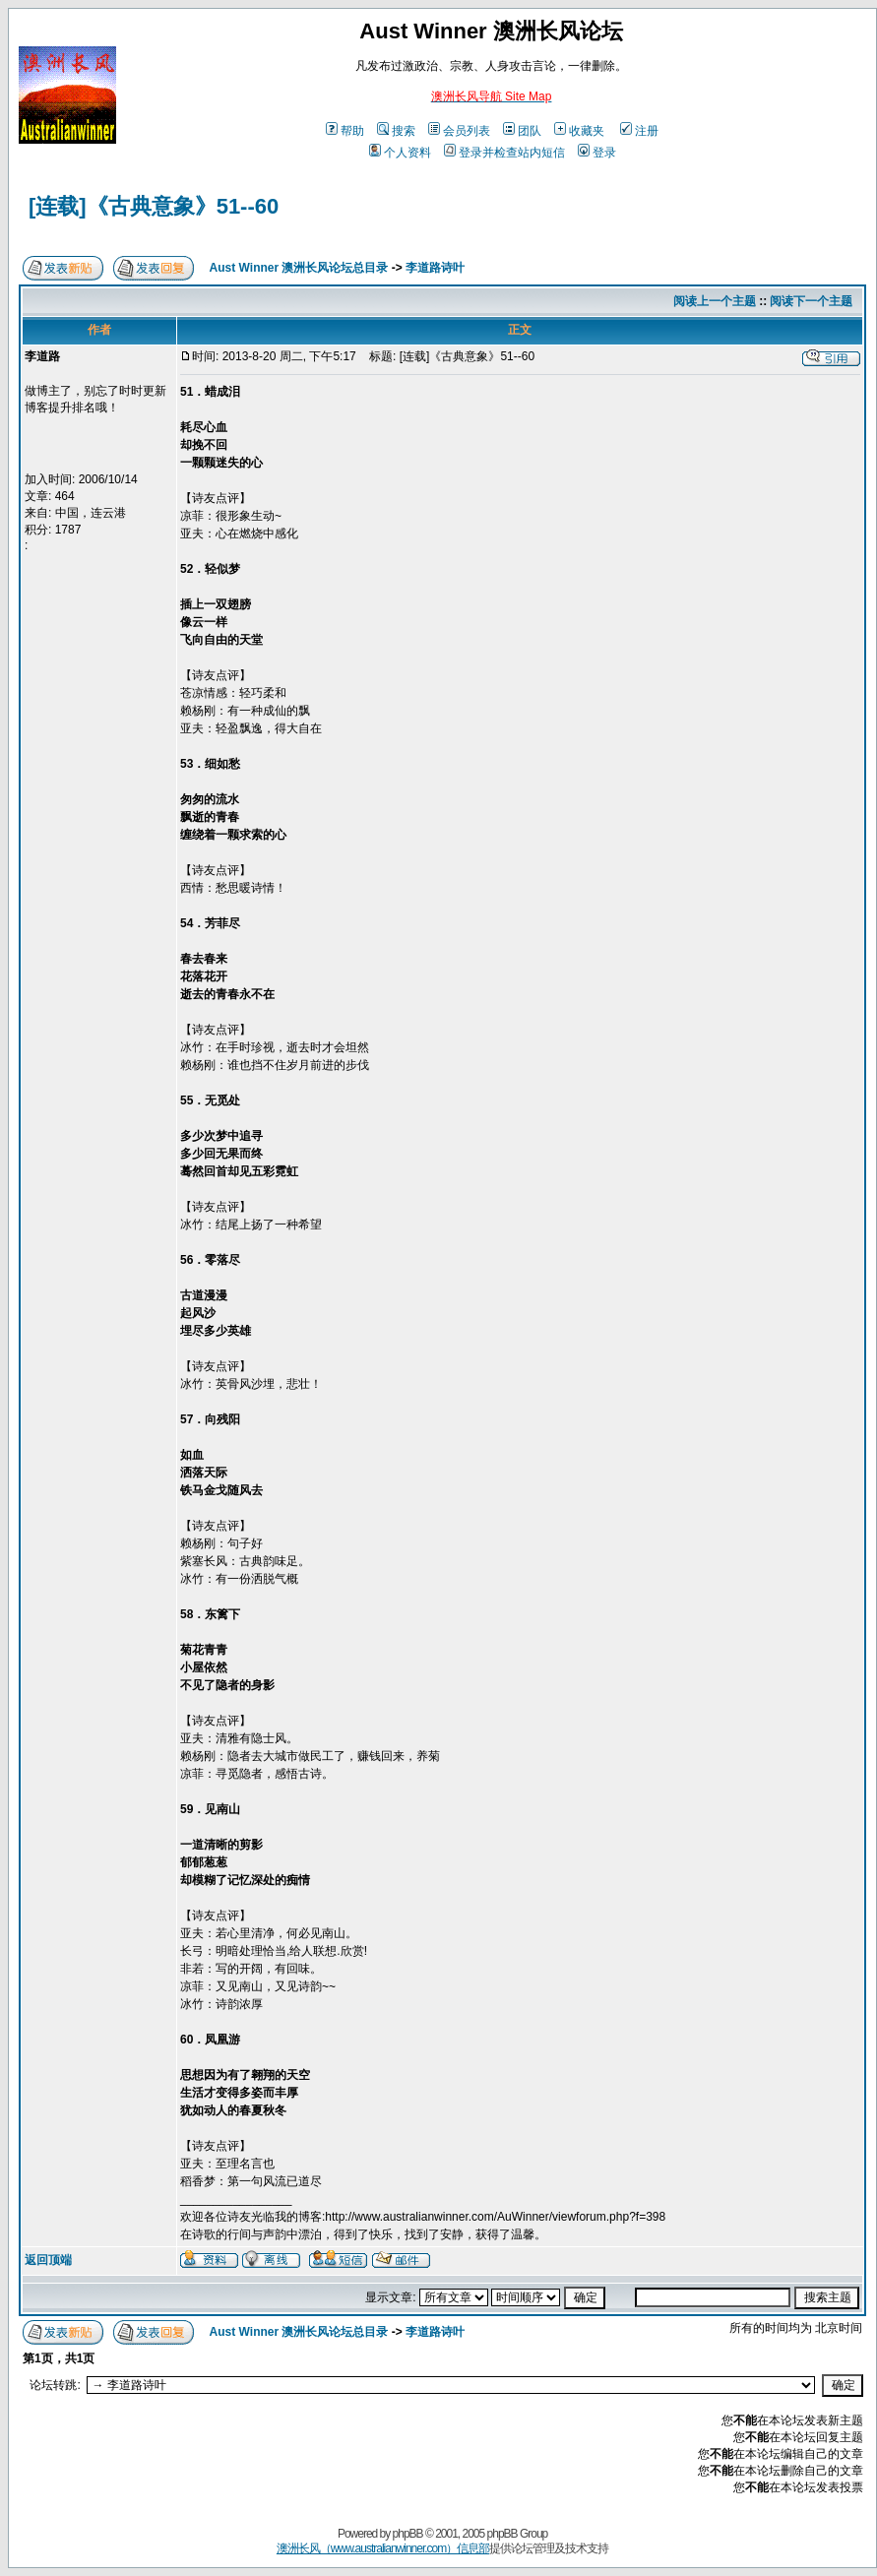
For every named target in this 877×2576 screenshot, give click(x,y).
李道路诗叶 (435, 268)
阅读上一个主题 (714, 301)
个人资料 (400, 152)
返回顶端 (48, 2260)
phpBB (408, 2534)
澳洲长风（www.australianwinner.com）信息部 (383, 2548)
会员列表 (459, 131)
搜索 (396, 131)
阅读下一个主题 (811, 301)
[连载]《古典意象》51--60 (154, 206)
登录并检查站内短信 (504, 152)
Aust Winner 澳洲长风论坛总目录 (299, 268)
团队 (522, 131)
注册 (639, 131)
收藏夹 (579, 131)
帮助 (345, 131)
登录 (597, 152)
